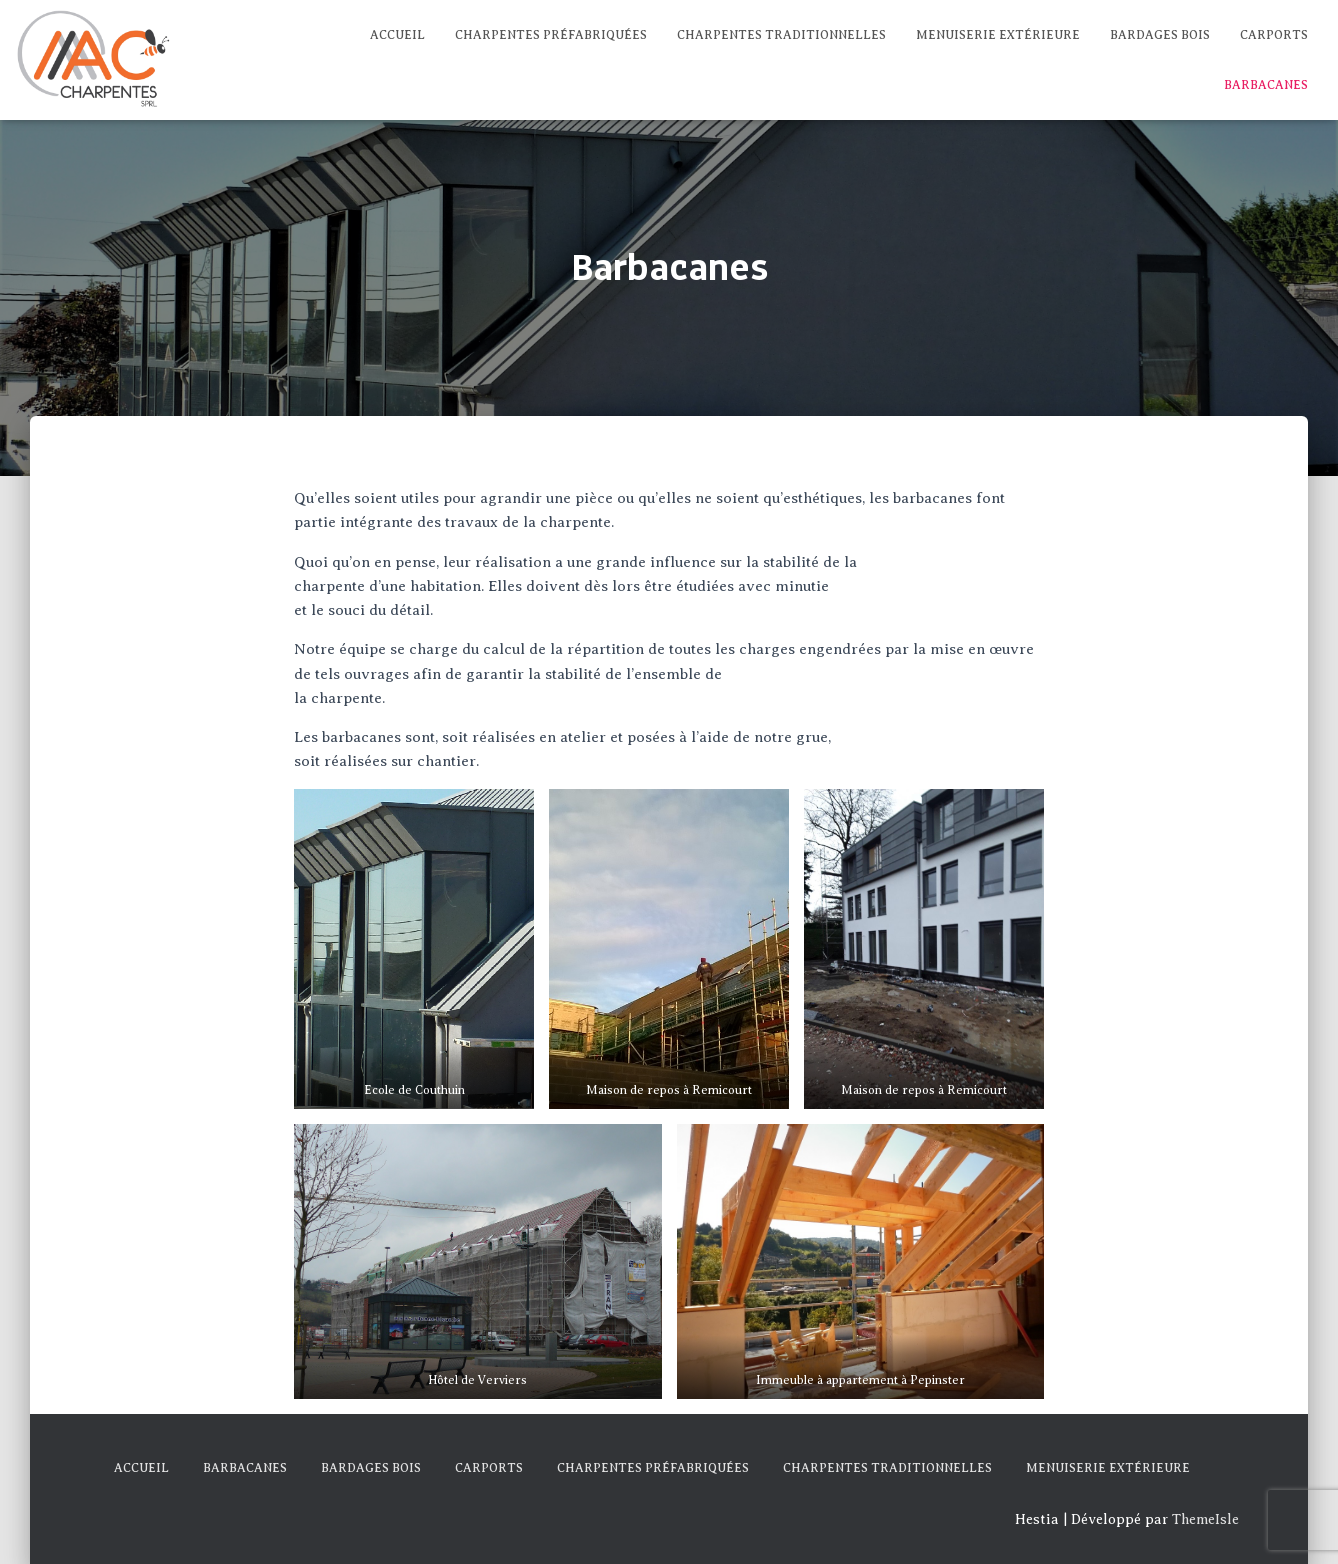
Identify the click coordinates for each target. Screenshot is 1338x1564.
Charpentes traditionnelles (781, 35)
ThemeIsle (1205, 1519)
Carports (1274, 35)
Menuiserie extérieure (998, 35)
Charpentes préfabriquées (551, 35)
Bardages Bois (1160, 35)
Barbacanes (1266, 85)
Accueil (397, 35)
